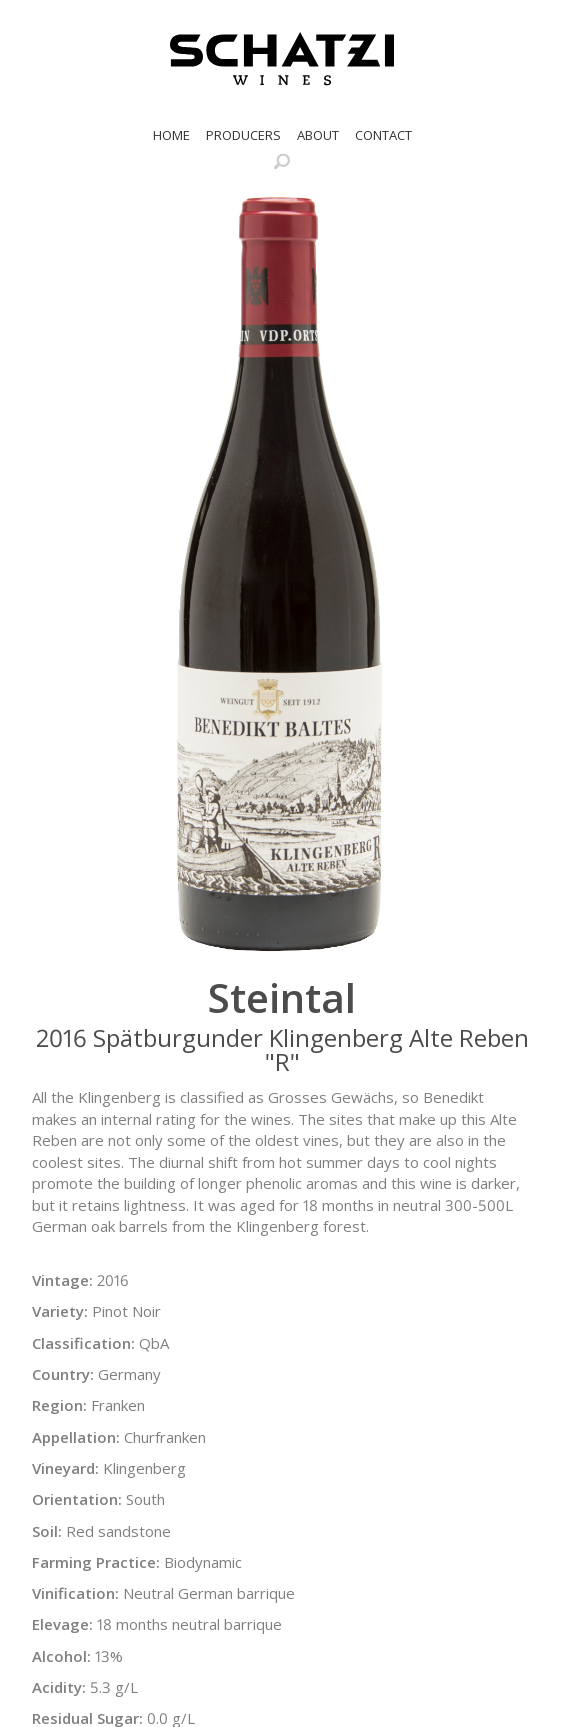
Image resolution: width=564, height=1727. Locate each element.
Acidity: (59, 1687)
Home (171, 135)
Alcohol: (61, 1656)
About (318, 135)
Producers (243, 135)
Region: (59, 1405)
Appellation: (76, 1437)
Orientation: (77, 1499)
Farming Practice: (96, 1562)
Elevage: (62, 1624)
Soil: (47, 1531)
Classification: (83, 1343)
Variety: (60, 1311)
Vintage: (62, 1280)
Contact (383, 135)
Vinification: (75, 1593)
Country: (63, 1374)
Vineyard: (65, 1468)
